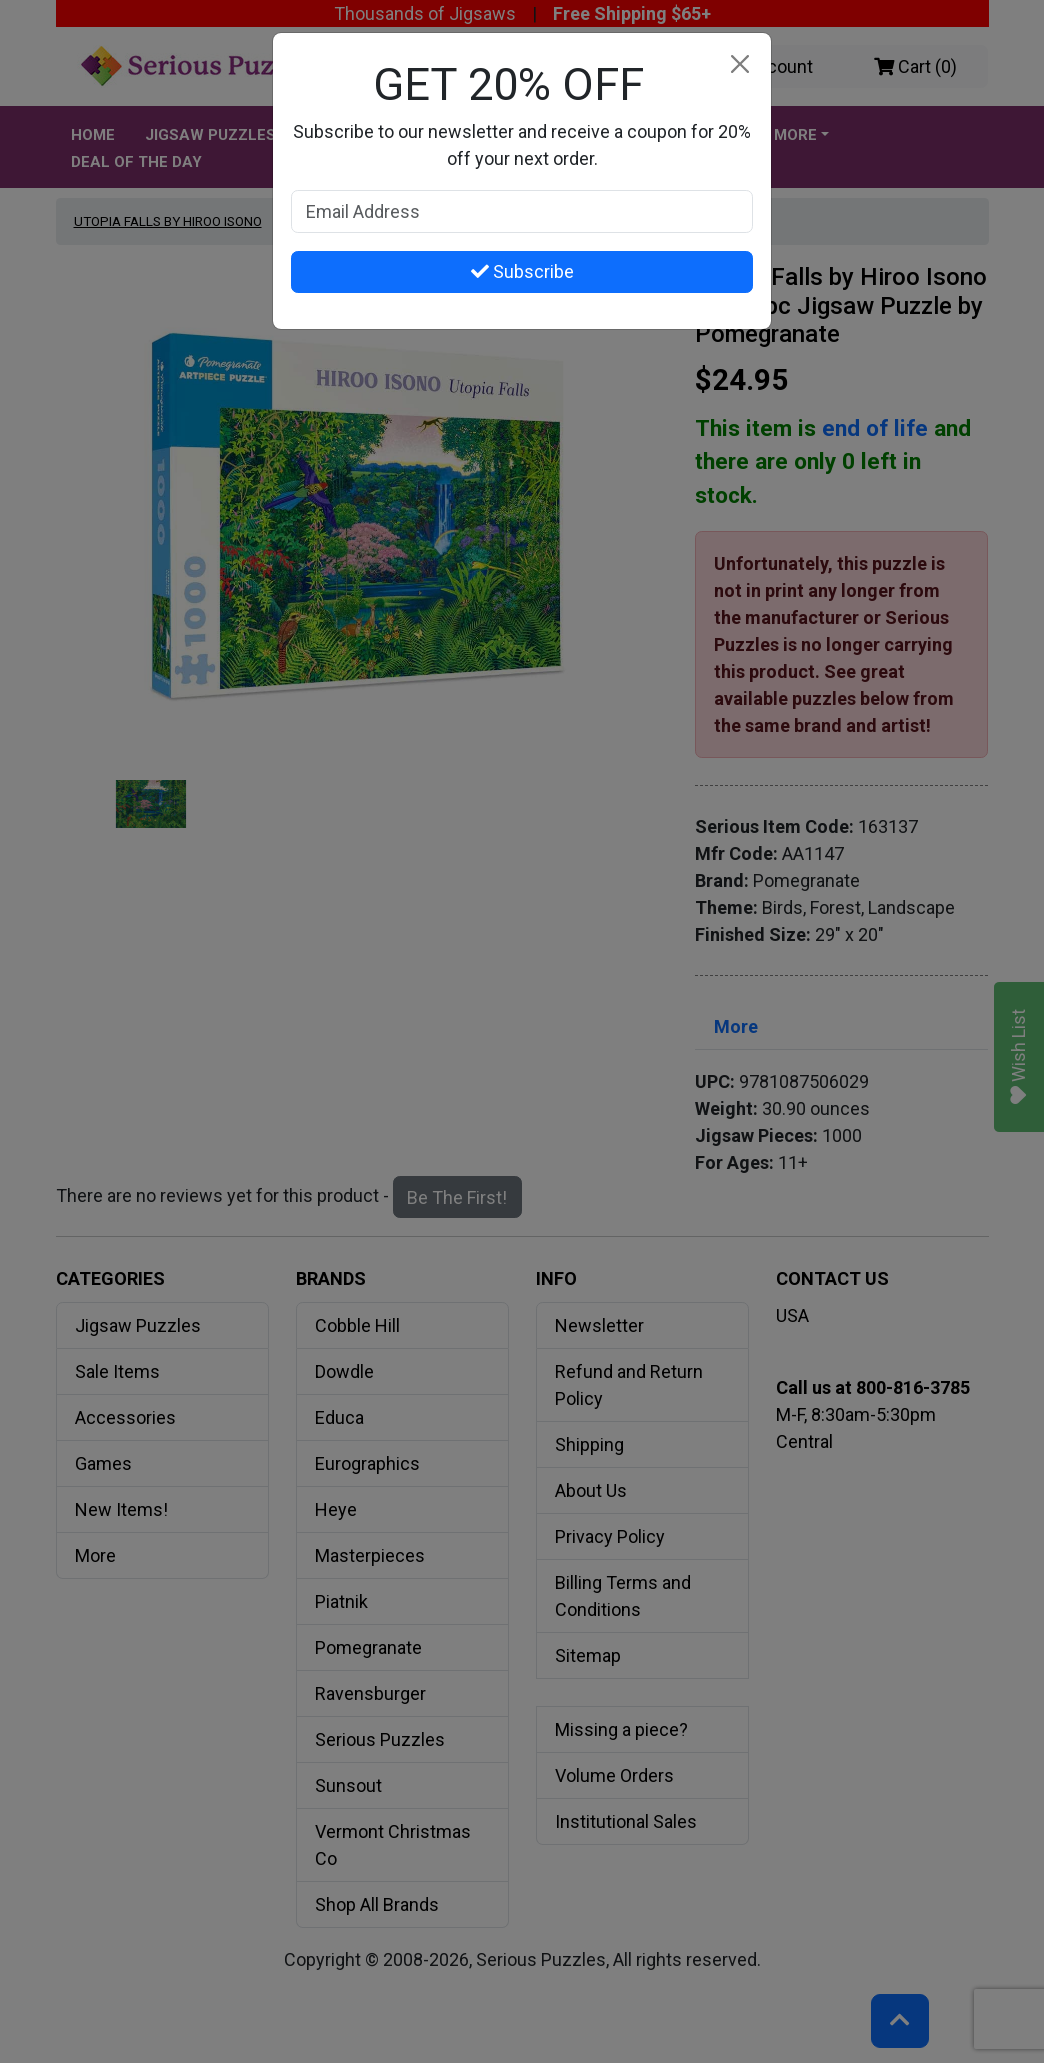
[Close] (739, 64)
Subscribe (522, 271)
